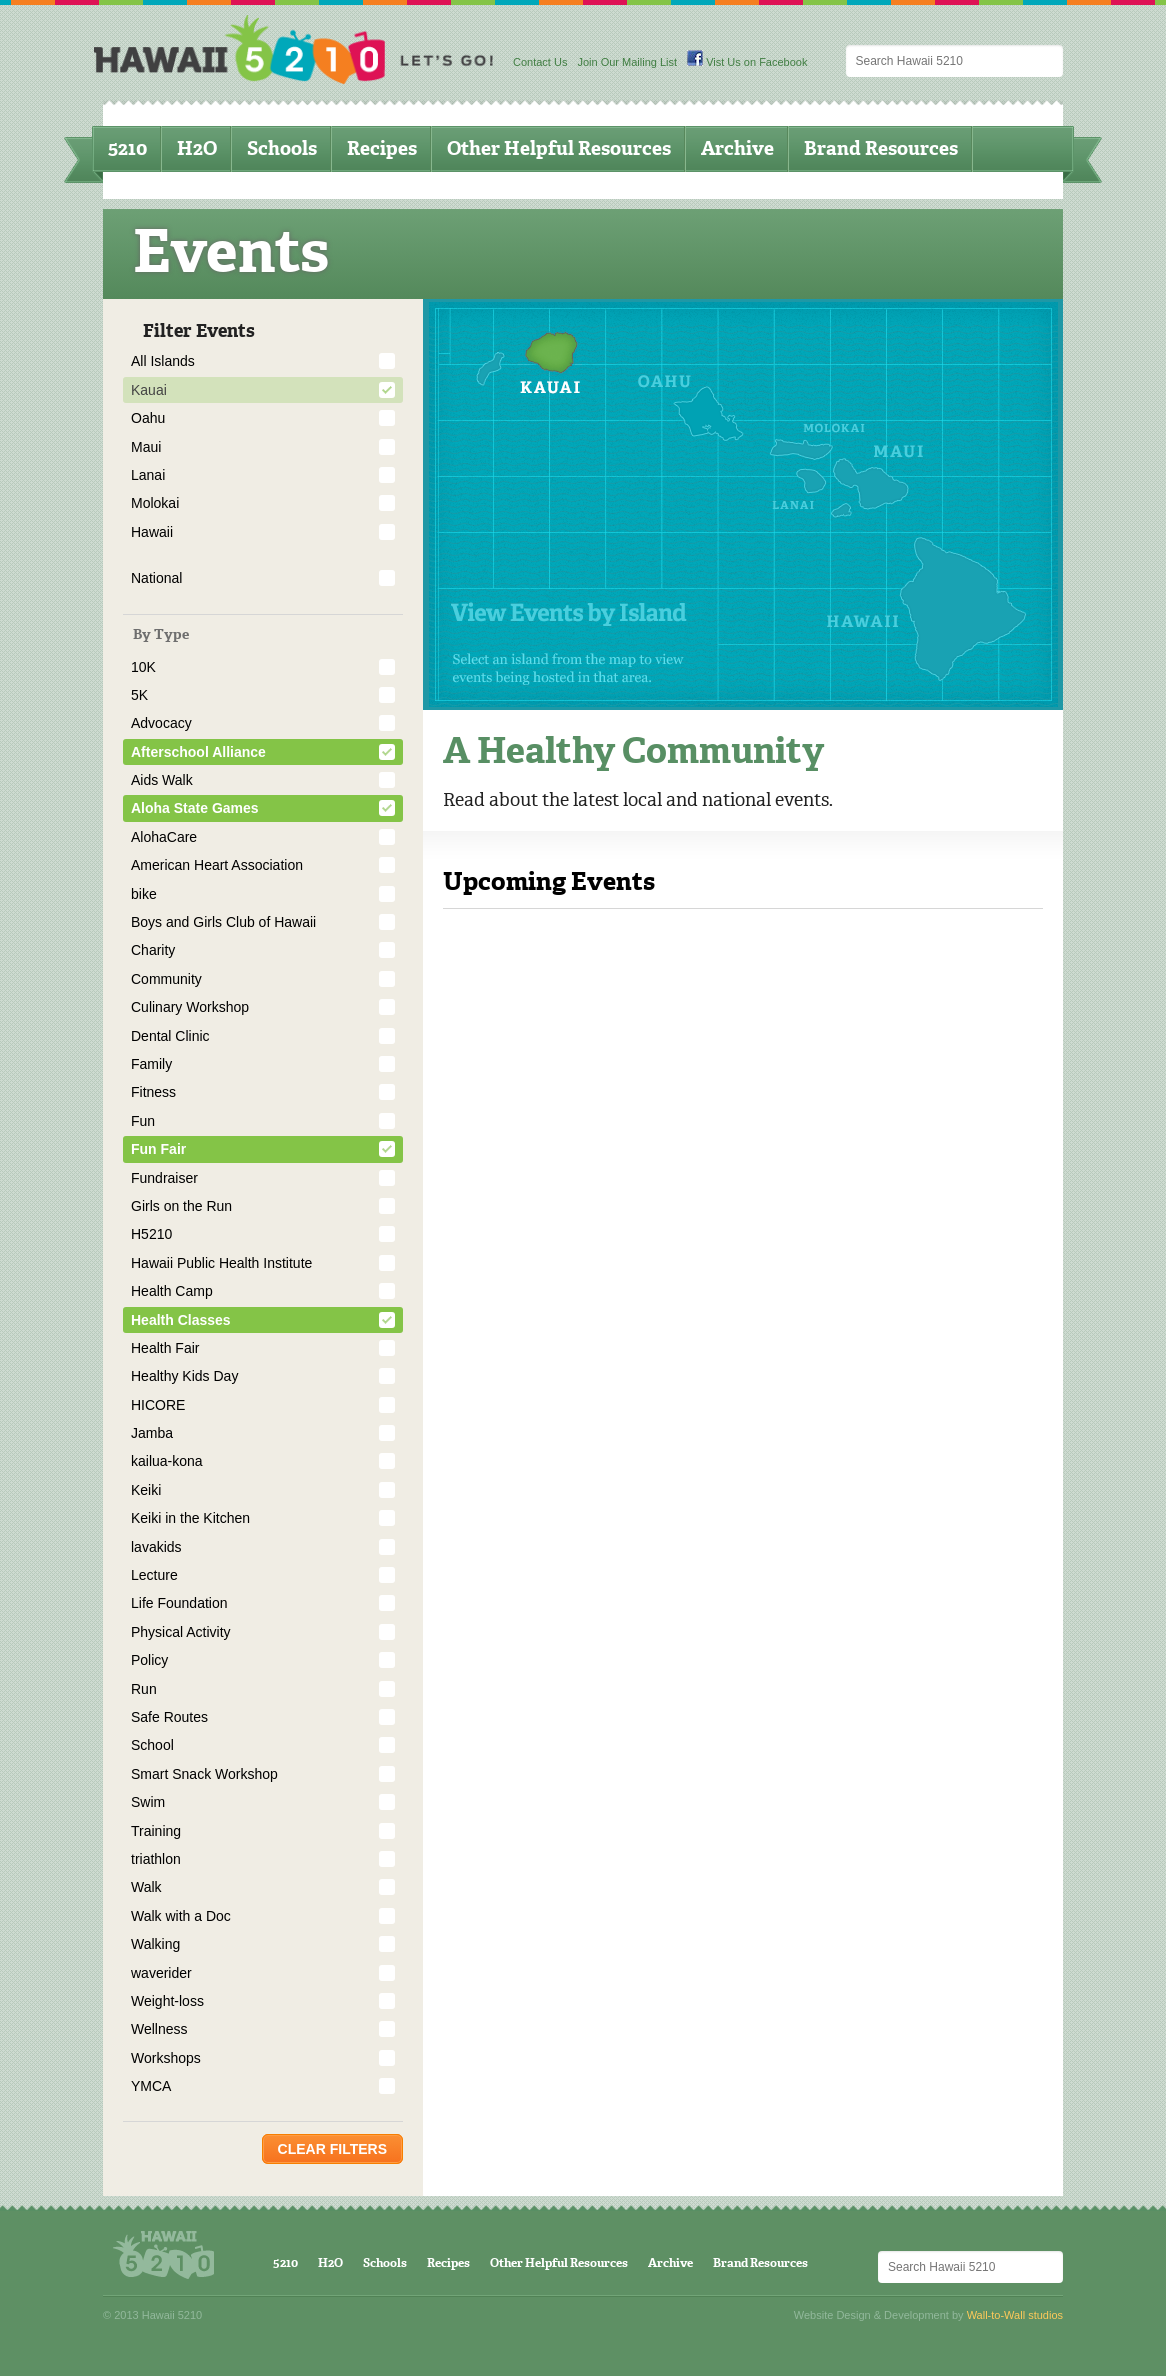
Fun (143, 1121)
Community (166, 979)
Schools (282, 148)
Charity (153, 950)
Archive (737, 148)
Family (151, 1064)
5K (139, 695)
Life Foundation (179, 1603)
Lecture (154, 1575)
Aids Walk (162, 780)
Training (156, 1831)
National (156, 578)
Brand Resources (881, 148)
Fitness (153, 1092)
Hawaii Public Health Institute (221, 1263)
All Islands (163, 361)
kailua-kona (167, 1461)
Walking (155, 1944)
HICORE (158, 1405)
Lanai (148, 475)
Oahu (148, 418)
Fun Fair (158, 1149)
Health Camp (172, 1291)
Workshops (166, 2058)
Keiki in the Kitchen (190, 1518)
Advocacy (161, 723)
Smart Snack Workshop (204, 1774)
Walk (146, 1887)
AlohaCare (164, 837)
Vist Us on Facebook (747, 62)
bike (144, 894)
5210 (127, 148)
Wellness (159, 2029)
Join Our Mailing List (627, 62)
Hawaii (152, 532)
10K (143, 667)
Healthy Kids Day (184, 1376)
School (152, 1745)
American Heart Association (217, 865)
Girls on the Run (181, 1206)
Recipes (382, 148)
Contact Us (540, 62)
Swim (148, 1802)
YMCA (151, 2086)
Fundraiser (164, 1178)
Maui (146, 447)
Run (144, 1689)
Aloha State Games (195, 808)
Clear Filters (332, 2149)
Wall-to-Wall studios (1015, 2315)
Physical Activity (181, 1632)
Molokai (155, 503)
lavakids (156, 1547)
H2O (197, 148)
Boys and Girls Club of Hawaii (223, 922)
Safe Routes (169, 1717)
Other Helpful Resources (559, 148)
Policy (149, 1660)
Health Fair (165, 1348)
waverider (161, 1973)
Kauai (149, 390)
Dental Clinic (170, 1036)
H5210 (151, 1234)
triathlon (156, 1859)
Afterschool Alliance (198, 752)
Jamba (152, 1433)
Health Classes (181, 1320)
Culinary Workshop (190, 1007)
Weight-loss (167, 2001)
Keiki (146, 1490)
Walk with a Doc (181, 1916)
